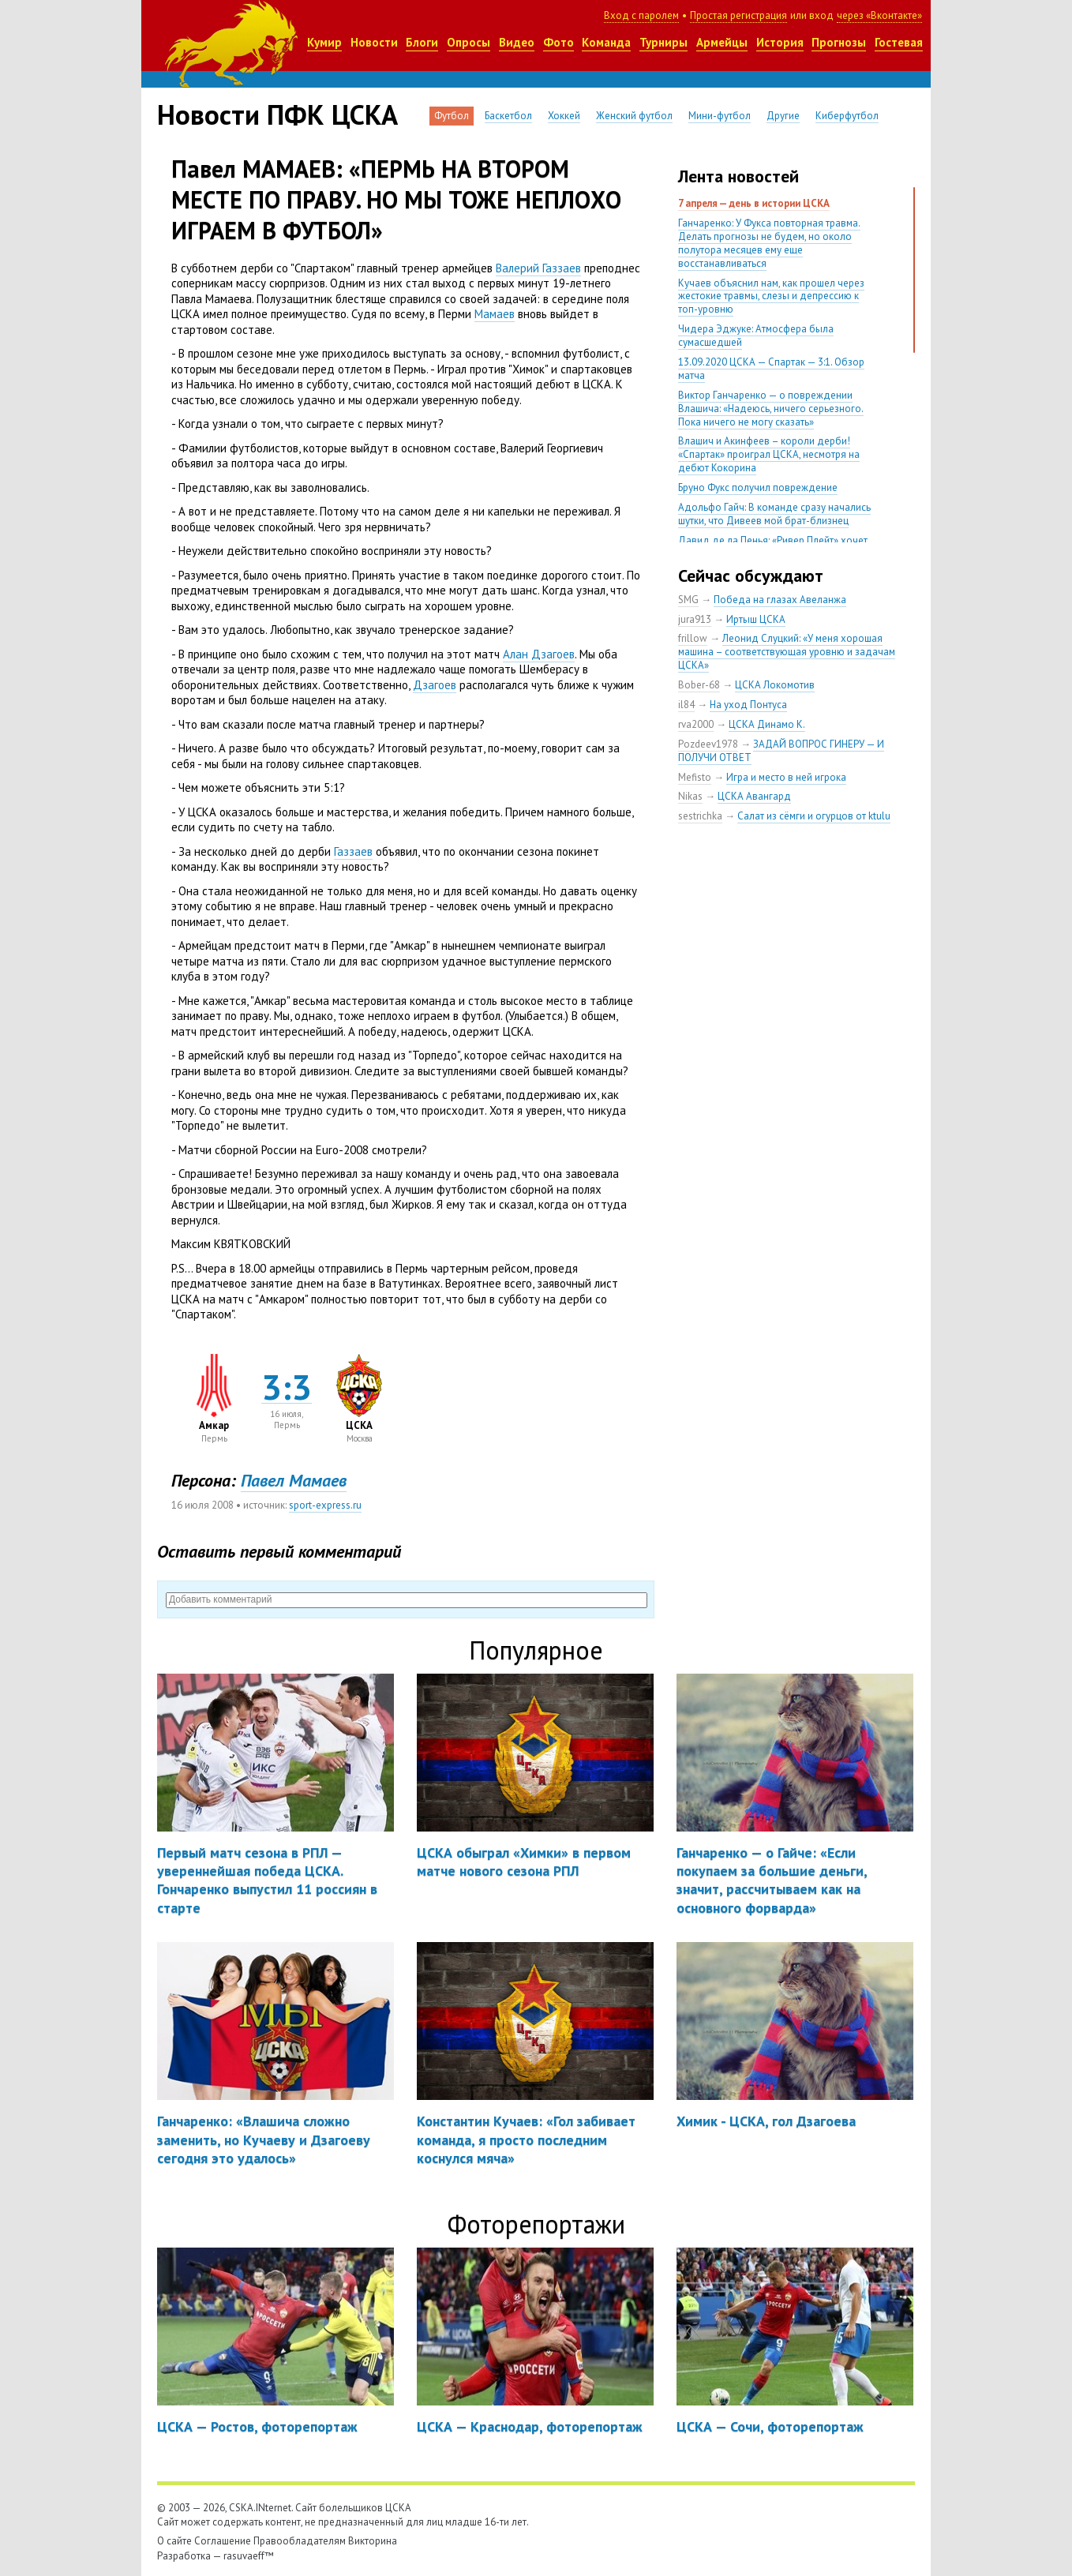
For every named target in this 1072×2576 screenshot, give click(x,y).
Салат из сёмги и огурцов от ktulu (813, 816)
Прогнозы (838, 42)
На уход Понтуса (748, 704)
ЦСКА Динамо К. (767, 724)
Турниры (663, 42)
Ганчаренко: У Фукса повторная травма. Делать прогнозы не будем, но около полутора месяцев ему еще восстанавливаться (769, 243)
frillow (692, 638)
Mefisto (694, 777)
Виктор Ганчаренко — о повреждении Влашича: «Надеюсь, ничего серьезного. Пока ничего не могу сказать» (771, 408)
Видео (516, 42)
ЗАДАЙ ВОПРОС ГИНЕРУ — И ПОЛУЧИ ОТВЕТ (781, 750)
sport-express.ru (325, 1505)
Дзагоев (434, 684)
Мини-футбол (719, 115)
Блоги (422, 42)
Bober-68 (699, 685)
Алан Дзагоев (539, 654)
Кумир (324, 42)
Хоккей (564, 115)
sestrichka (700, 816)
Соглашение (222, 2541)
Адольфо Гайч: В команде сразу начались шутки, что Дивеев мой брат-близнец (774, 514)
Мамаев (494, 313)
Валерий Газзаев (538, 268)
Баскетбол (508, 115)
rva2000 (696, 724)
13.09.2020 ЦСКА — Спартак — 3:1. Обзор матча (771, 368)
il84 (686, 704)
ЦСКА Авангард (754, 796)
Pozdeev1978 (708, 744)
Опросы (468, 42)
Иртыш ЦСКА (755, 619)
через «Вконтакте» (879, 15)
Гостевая (899, 42)
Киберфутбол (847, 115)
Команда (606, 42)
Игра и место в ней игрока (786, 777)
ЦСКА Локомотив (775, 685)
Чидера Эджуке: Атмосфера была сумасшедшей (756, 335)
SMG (688, 599)
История (780, 42)
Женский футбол (634, 115)
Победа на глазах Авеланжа (780, 599)
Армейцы (722, 42)
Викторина (372, 2541)
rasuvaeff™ (248, 2556)
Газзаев (353, 851)
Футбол (451, 115)
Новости (374, 42)
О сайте (174, 2541)
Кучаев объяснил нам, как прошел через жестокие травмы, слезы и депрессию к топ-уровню (771, 296)
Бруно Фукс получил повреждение (758, 487)
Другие (783, 115)
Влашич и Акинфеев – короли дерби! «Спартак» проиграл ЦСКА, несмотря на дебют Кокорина (769, 454)
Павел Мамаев (294, 1480)
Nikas (690, 796)
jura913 (694, 619)
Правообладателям (299, 2541)
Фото (558, 42)
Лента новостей (738, 176)
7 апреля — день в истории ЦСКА (754, 203)
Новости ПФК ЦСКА (277, 114)
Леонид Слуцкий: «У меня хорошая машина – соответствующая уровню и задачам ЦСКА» (786, 652)
